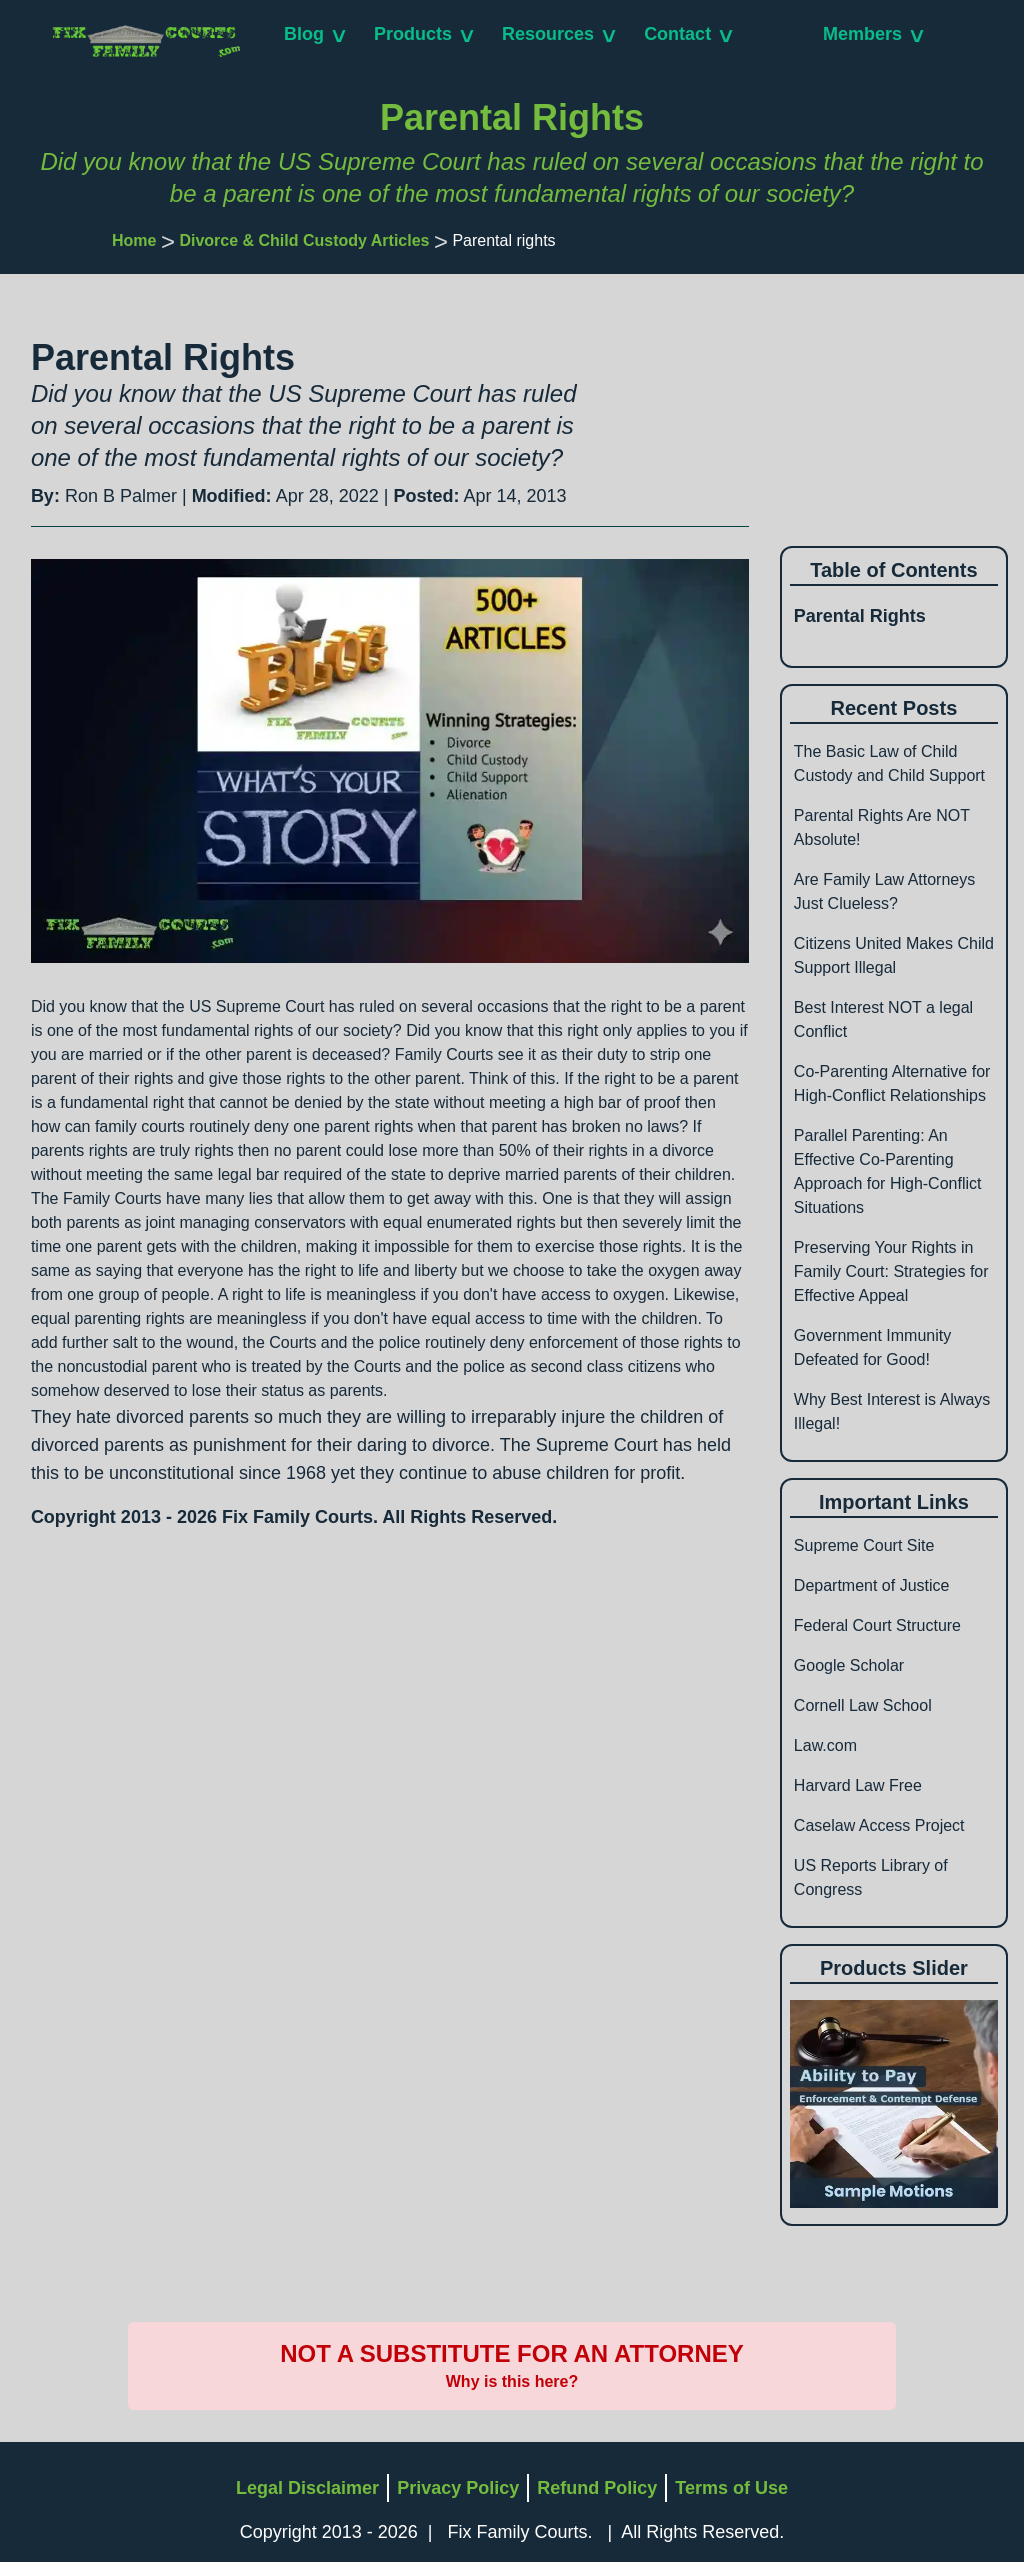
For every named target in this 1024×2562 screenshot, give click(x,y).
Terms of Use (731, 2488)
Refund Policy (597, 2488)
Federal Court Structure (877, 1625)
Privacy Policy (458, 2488)
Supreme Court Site (864, 1545)
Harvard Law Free (858, 1785)
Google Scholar (849, 1665)
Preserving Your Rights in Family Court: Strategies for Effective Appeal (891, 1271)
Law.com (825, 1745)
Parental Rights (860, 616)
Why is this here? (512, 2381)
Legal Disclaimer (307, 2488)
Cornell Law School (863, 1705)
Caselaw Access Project (879, 1825)
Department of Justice (872, 1585)
